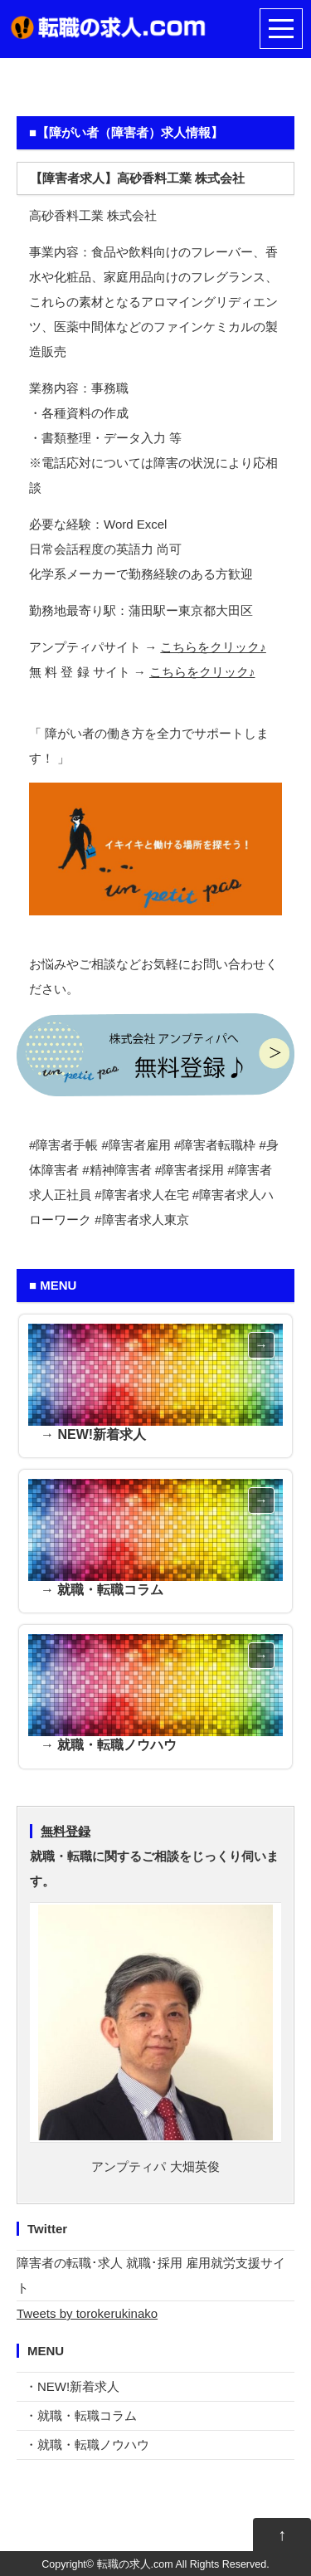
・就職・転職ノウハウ (87, 2444)
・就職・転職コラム (81, 2415)
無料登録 (65, 1831)
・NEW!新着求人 (72, 2386)
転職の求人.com (135, 2564)
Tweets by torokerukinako (87, 2313)
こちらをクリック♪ (213, 647)
